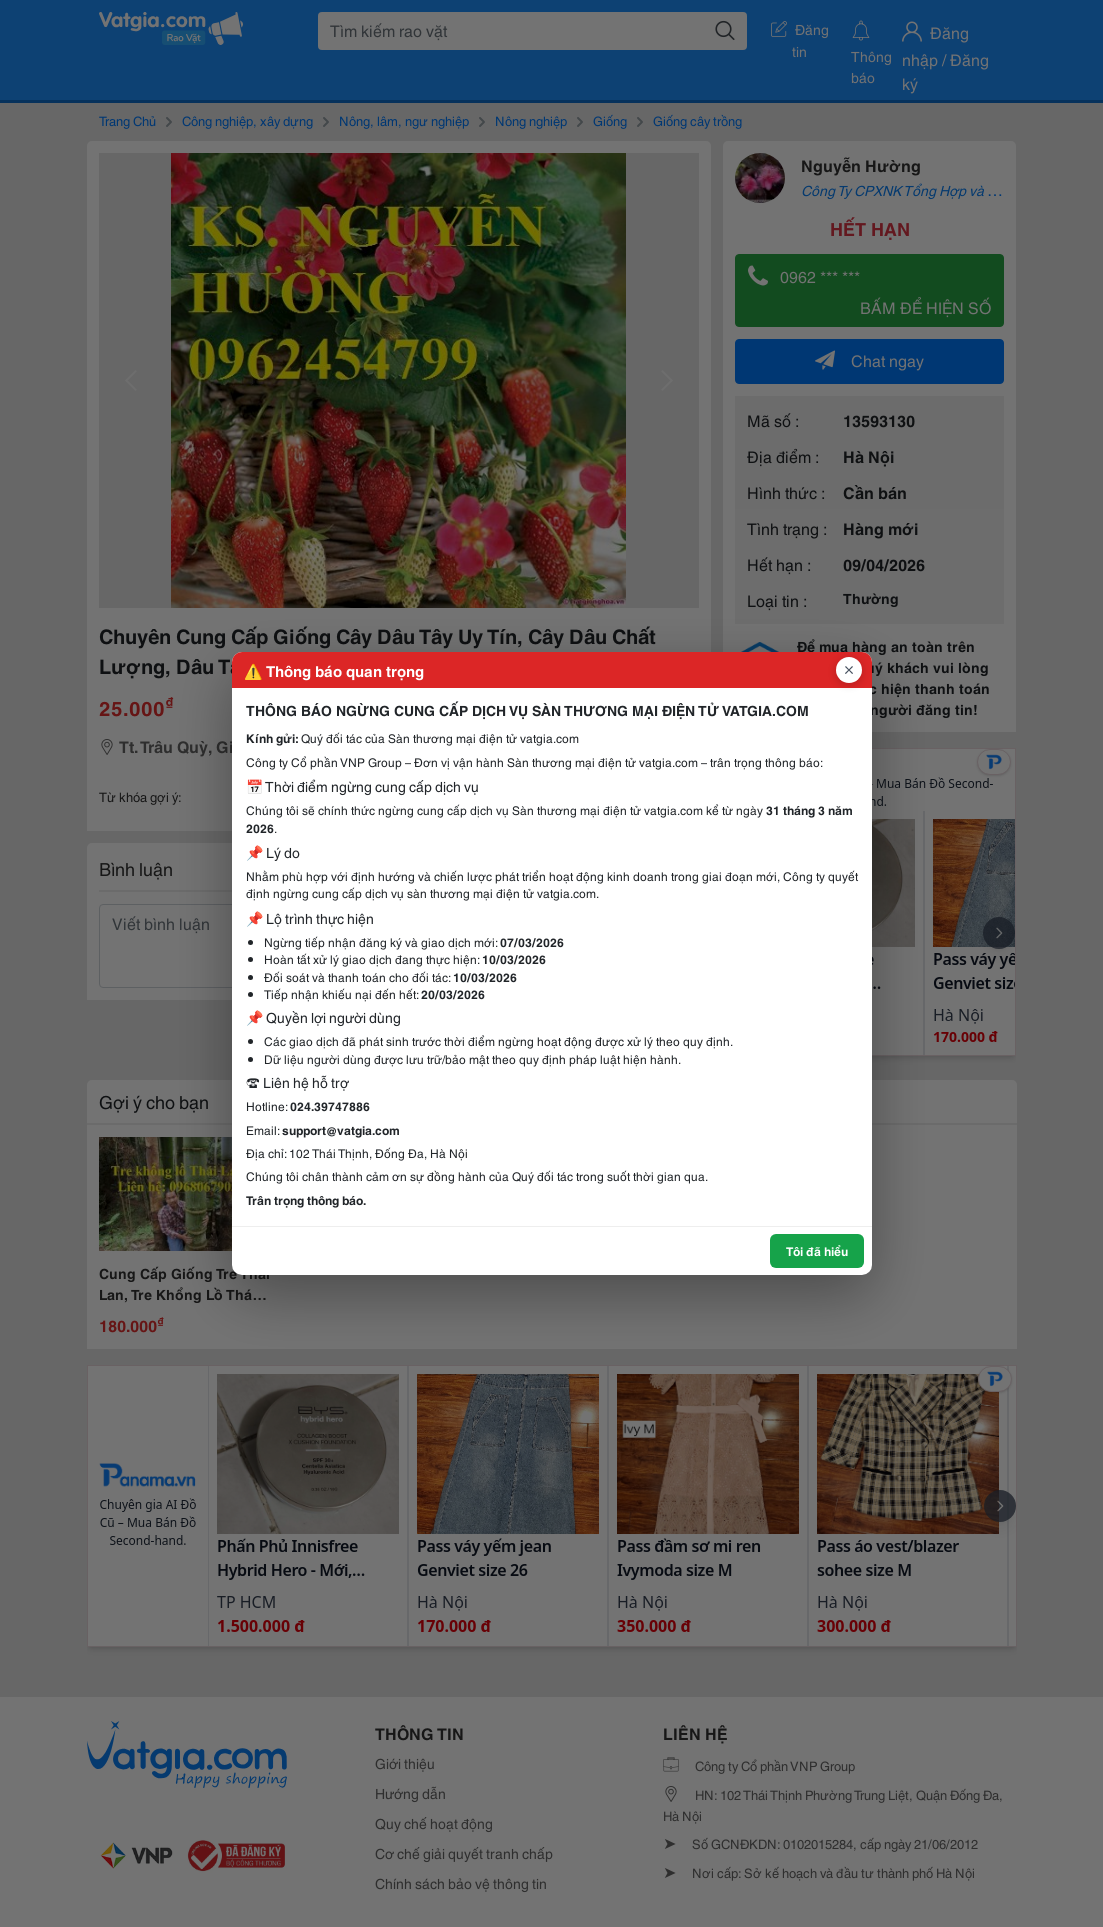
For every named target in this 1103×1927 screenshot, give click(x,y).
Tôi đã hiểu (817, 1250)
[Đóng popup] (849, 670)
